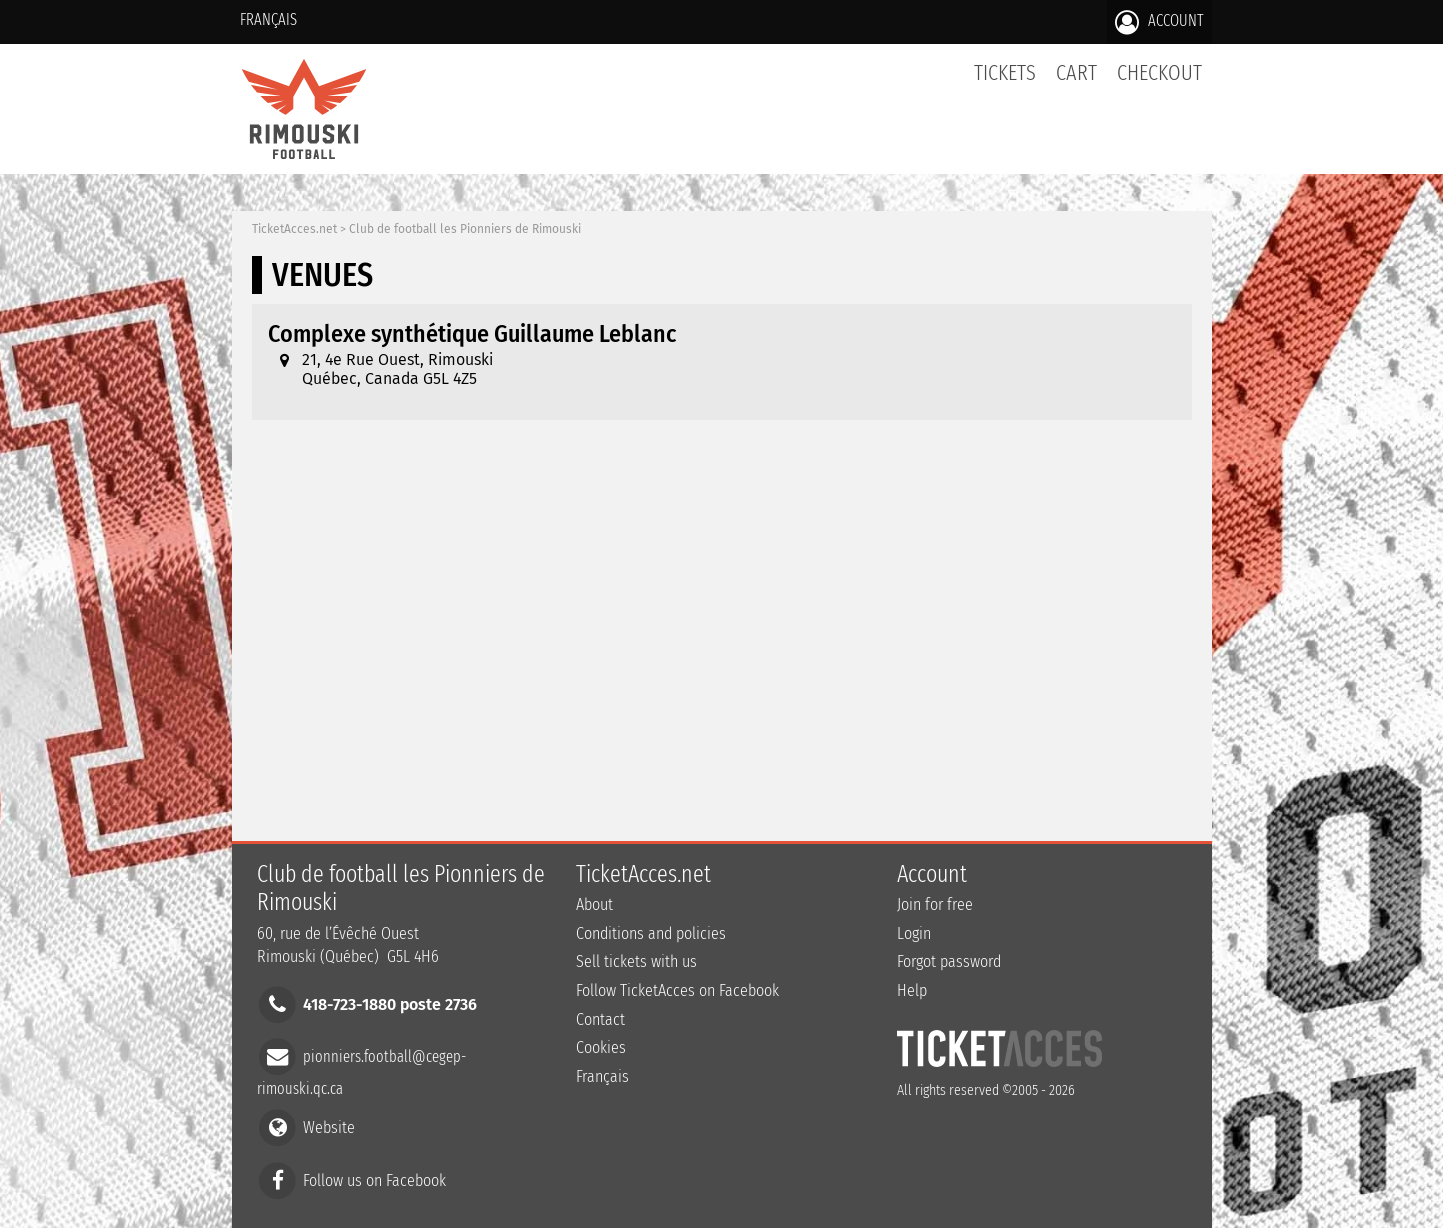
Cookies (601, 1047)
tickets (1005, 72)
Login (914, 933)
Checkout (1159, 72)
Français (268, 19)
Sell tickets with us (636, 961)
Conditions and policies (651, 933)
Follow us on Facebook (374, 1179)
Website (329, 1127)
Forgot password (949, 961)
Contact (600, 1019)
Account (1159, 22)
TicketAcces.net (294, 229)
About (594, 904)
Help (912, 990)
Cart (1076, 83)
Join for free (935, 904)
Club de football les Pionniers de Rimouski (465, 229)
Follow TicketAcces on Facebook (677, 990)
